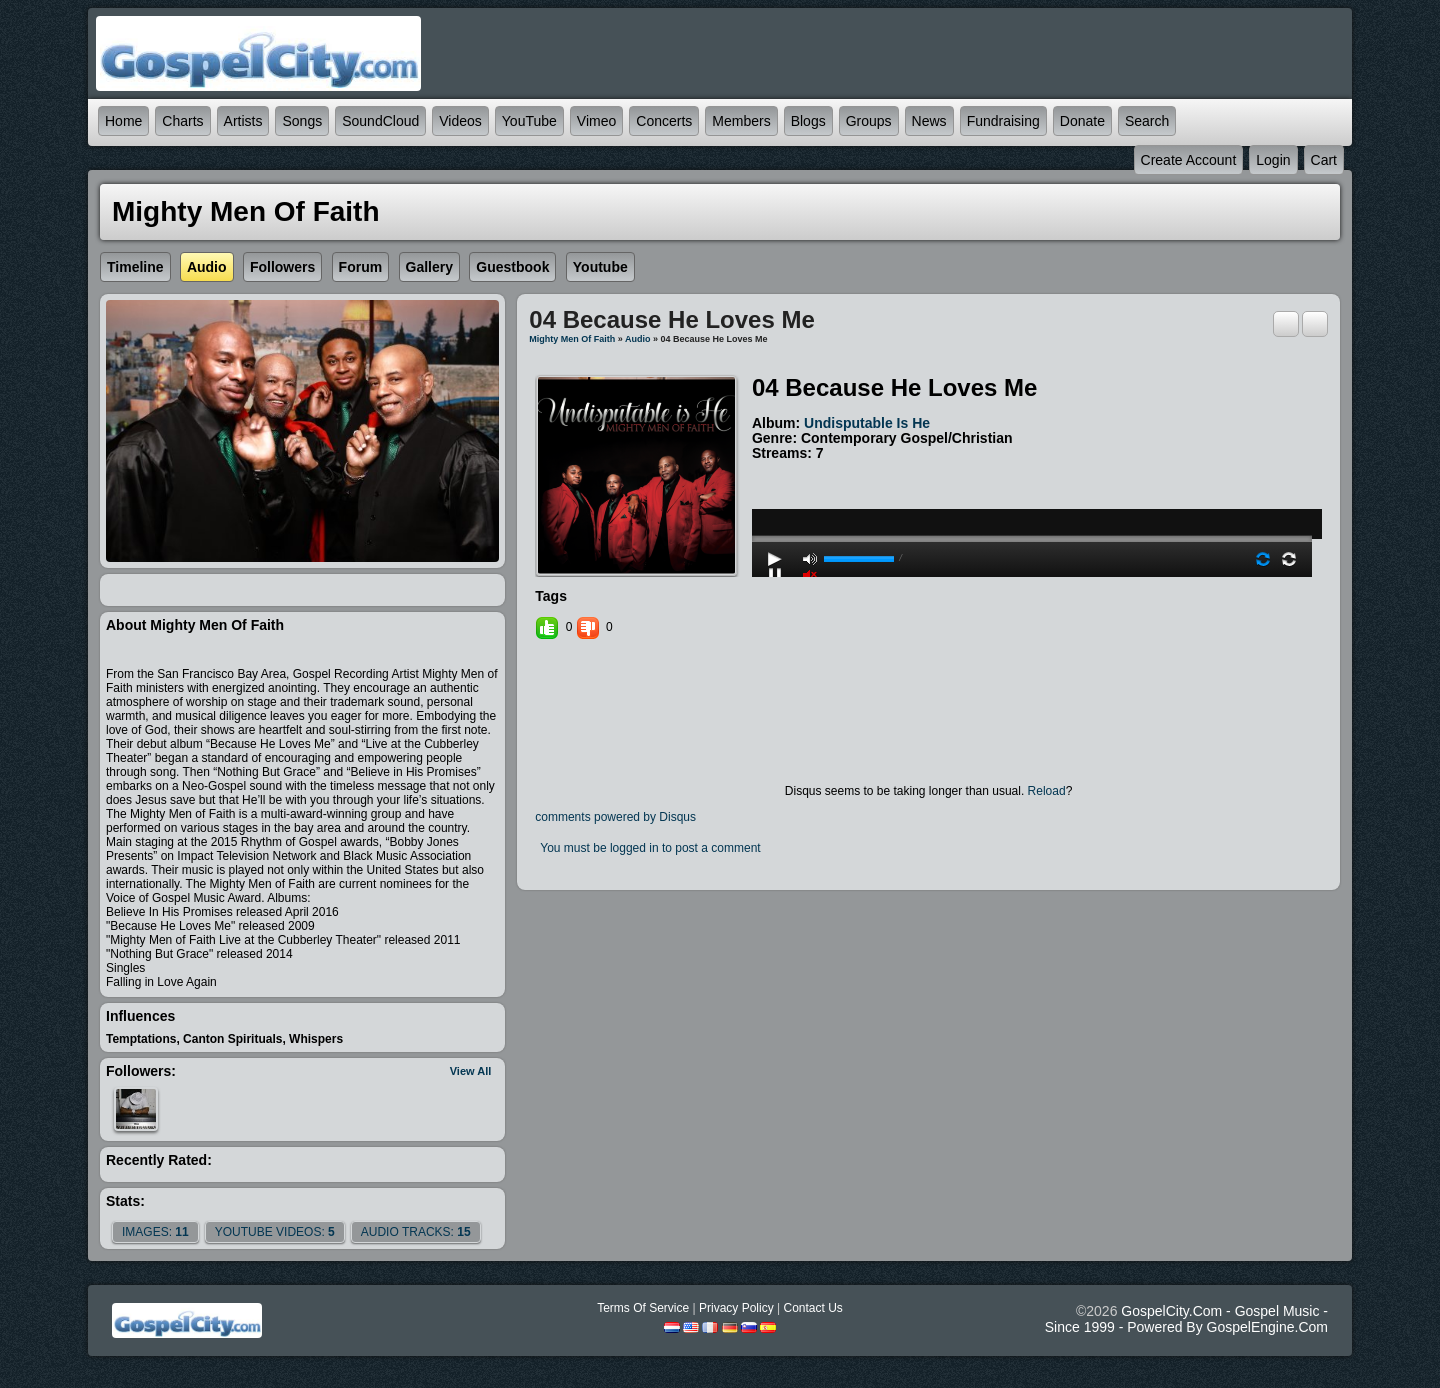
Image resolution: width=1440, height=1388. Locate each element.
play (1032, 485)
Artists (243, 121)
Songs (302, 121)
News (929, 121)
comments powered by (615, 817)
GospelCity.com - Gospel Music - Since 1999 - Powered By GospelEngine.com (1186, 1319)
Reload (1047, 791)
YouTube (529, 121)
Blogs (808, 121)
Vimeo (596, 121)
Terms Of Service (643, 1308)
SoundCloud (380, 121)
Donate (1082, 121)
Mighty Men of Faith (572, 339)
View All (471, 1071)
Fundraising (1003, 121)
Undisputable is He (867, 423)
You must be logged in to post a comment (650, 848)
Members (741, 121)
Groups (869, 121)
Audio (638, 339)
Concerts (664, 121)
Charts (182, 121)
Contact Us (812, 1308)
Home (123, 121)
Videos (460, 121)
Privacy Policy (736, 1308)
